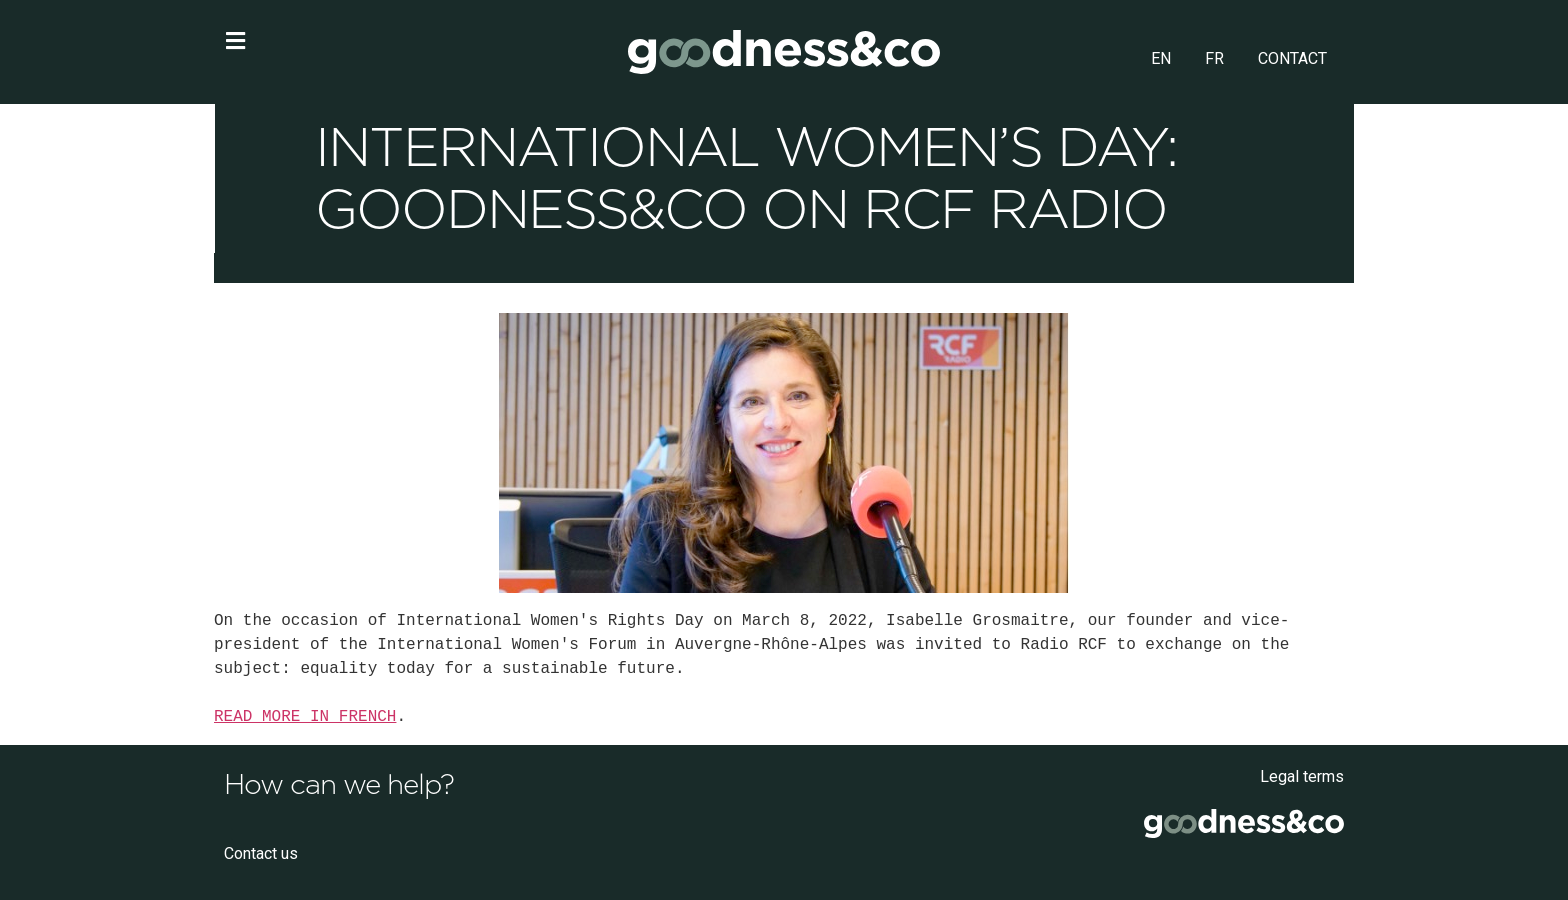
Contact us (261, 853)
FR (1214, 58)
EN (1161, 58)
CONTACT (1292, 58)
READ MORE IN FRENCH (305, 717)
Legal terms (1302, 776)
